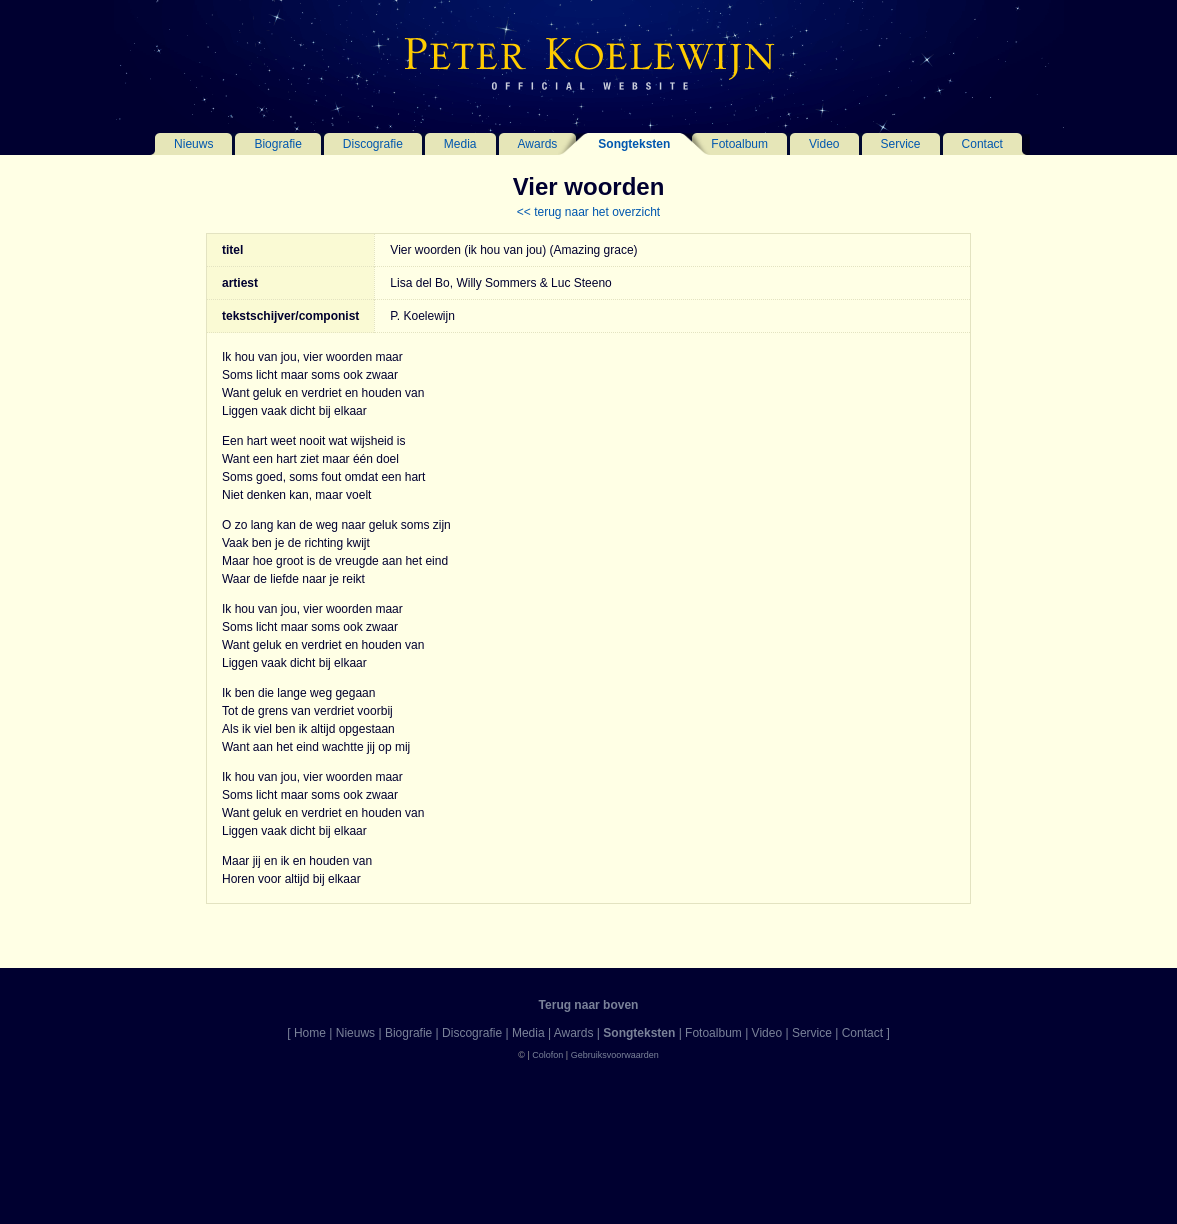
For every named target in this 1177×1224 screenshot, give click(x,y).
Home (310, 1033)
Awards (538, 144)
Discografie (373, 144)
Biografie (277, 144)
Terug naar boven (589, 1005)
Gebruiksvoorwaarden (615, 1055)
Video (824, 144)
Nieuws (193, 144)
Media (460, 144)
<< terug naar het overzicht (588, 212)
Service (901, 144)
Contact (982, 144)
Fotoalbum (739, 144)
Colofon (547, 1055)
